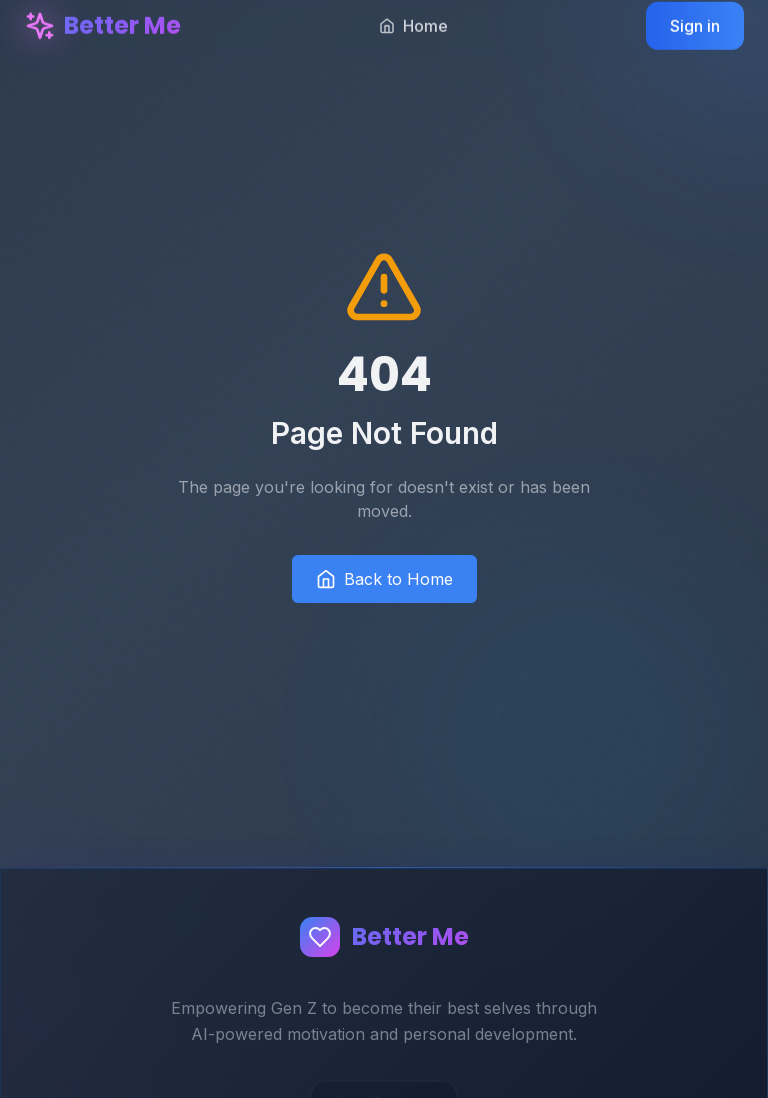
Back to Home (384, 579)
